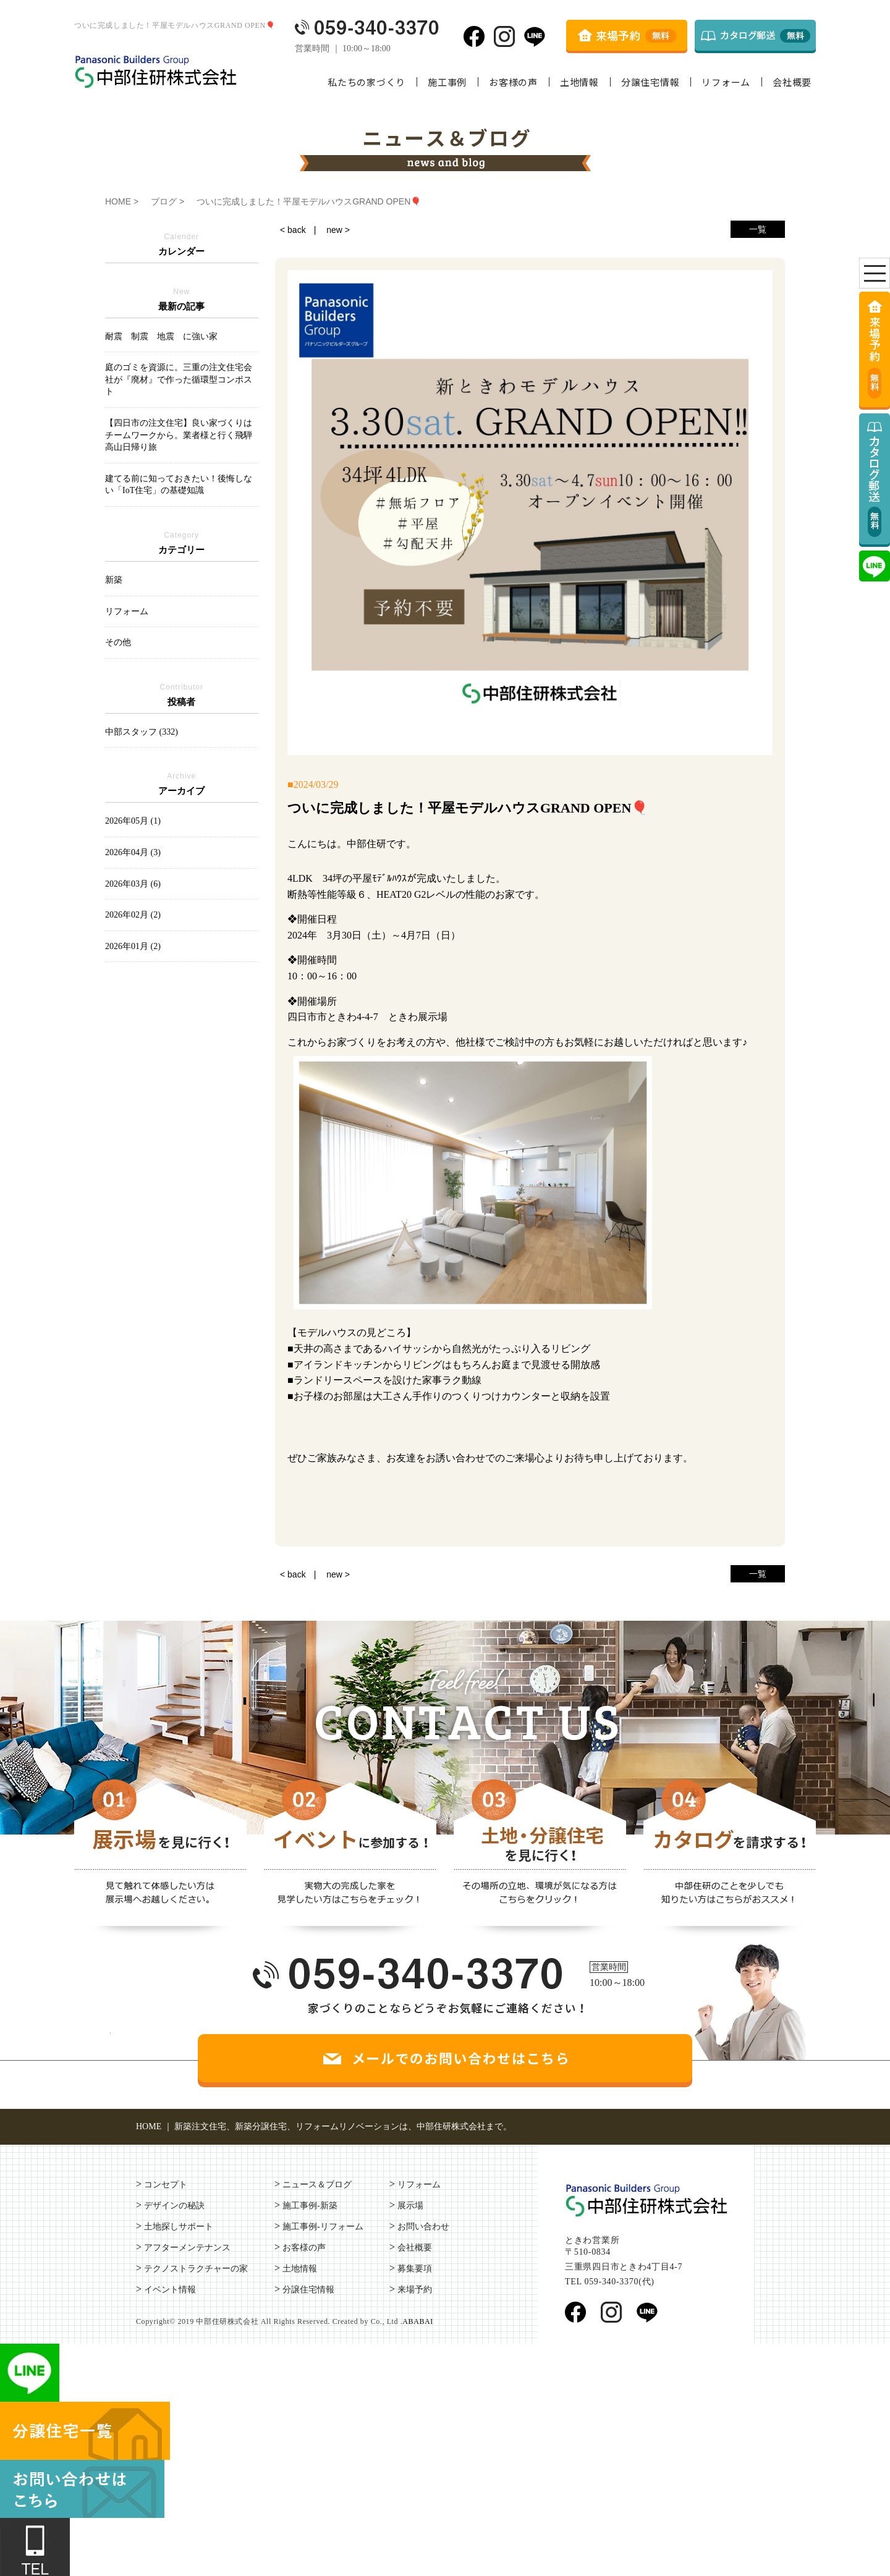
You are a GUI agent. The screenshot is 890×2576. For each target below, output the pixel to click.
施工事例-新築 (309, 2205)
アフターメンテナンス (187, 2247)
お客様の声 (513, 81)
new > (338, 230)
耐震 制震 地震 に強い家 (161, 336)
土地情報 (579, 81)
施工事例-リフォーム (322, 2226)
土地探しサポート (178, 2226)
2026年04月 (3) (133, 852)
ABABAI (417, 2321)
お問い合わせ (423, 2226)
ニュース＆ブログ (317, 2184)
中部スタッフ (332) (141, 732)
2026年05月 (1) (133, 821)
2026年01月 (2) (133, 946)
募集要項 (414, 2268)
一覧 (757, 229)
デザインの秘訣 (174, 2205)
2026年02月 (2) (133, 914)
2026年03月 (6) (133, 884)
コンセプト (165, 2184)
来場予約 (414, 2289)
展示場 (410, 2205)
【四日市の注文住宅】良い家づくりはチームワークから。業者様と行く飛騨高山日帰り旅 (178, 435)
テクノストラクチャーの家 (196, 2268)
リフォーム (725, 81)
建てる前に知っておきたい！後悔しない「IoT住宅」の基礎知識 (178, 485)
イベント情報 (170, 2289)
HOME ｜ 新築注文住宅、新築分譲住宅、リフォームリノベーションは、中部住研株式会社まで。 (324, 2126)
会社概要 (792, 81)
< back (293, 230)
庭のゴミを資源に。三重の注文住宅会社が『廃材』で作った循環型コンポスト (178, 379)
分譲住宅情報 (650, 81)
